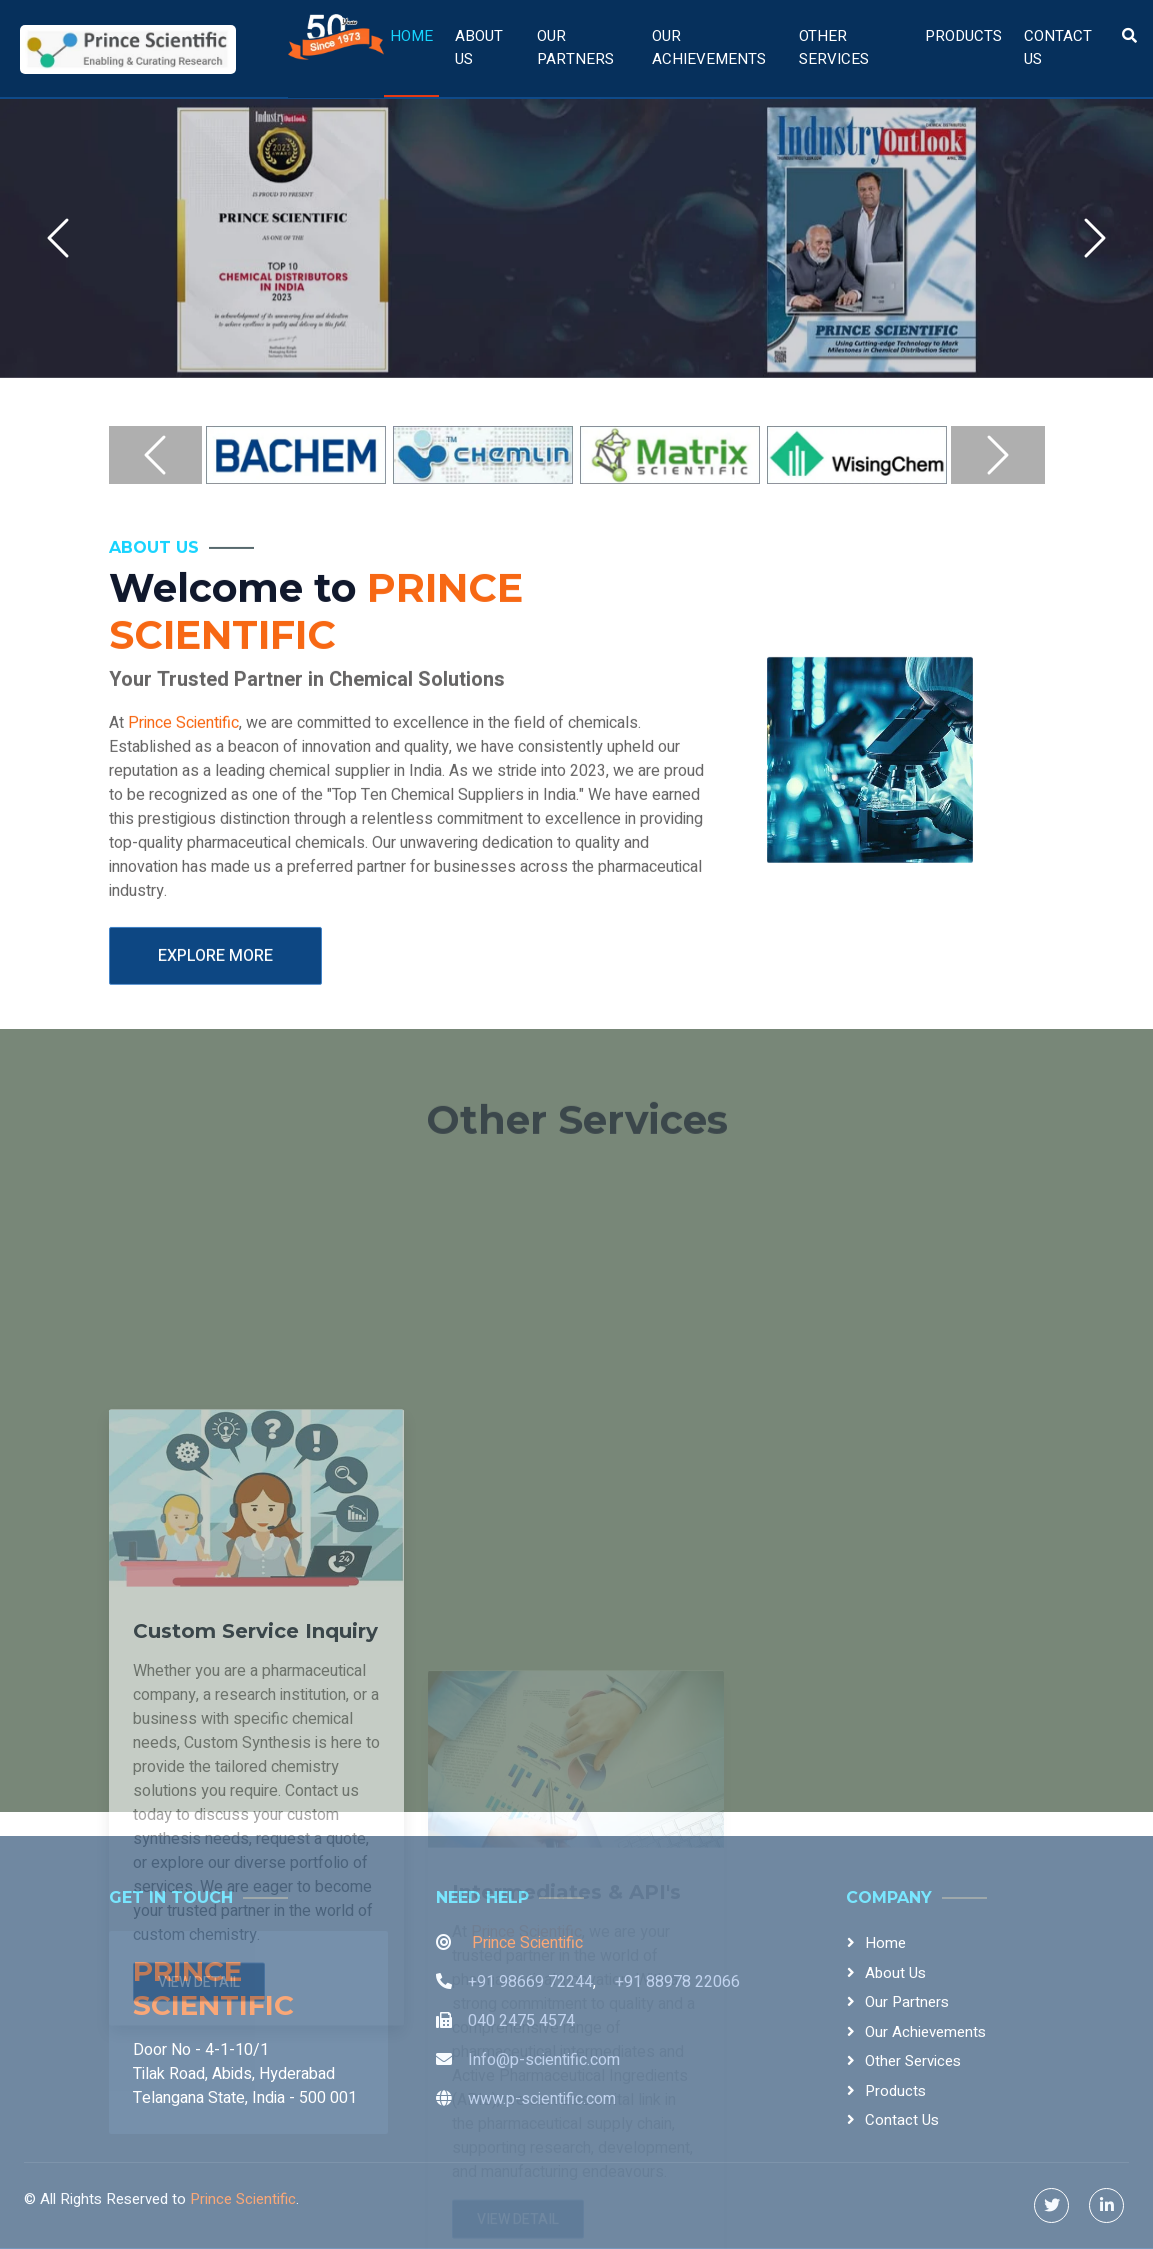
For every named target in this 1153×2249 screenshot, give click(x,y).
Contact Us (1058, 47)
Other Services (834, 47)
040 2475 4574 (521, 2021)
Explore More (215, 981)
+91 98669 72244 (530, 1982)
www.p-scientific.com (542, 2099)
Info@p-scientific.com (544, 2060)
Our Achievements (709, 47)
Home (411, 36)
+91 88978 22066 (677, 1982)
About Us (479, 47)
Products (963, 36)
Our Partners (575, 47)
